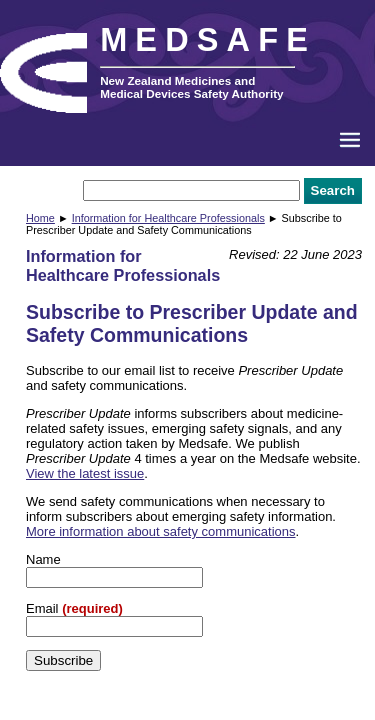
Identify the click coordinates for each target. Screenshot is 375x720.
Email (44, 608)
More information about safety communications (161, 531)
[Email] (114, 626)
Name (43, 559)
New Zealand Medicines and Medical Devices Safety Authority (191, 87)
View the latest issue (85, 473)
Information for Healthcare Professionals (168, 218)
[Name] (114, 577)
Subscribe (63, 660)
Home (40, 218)
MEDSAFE (208, 40)
